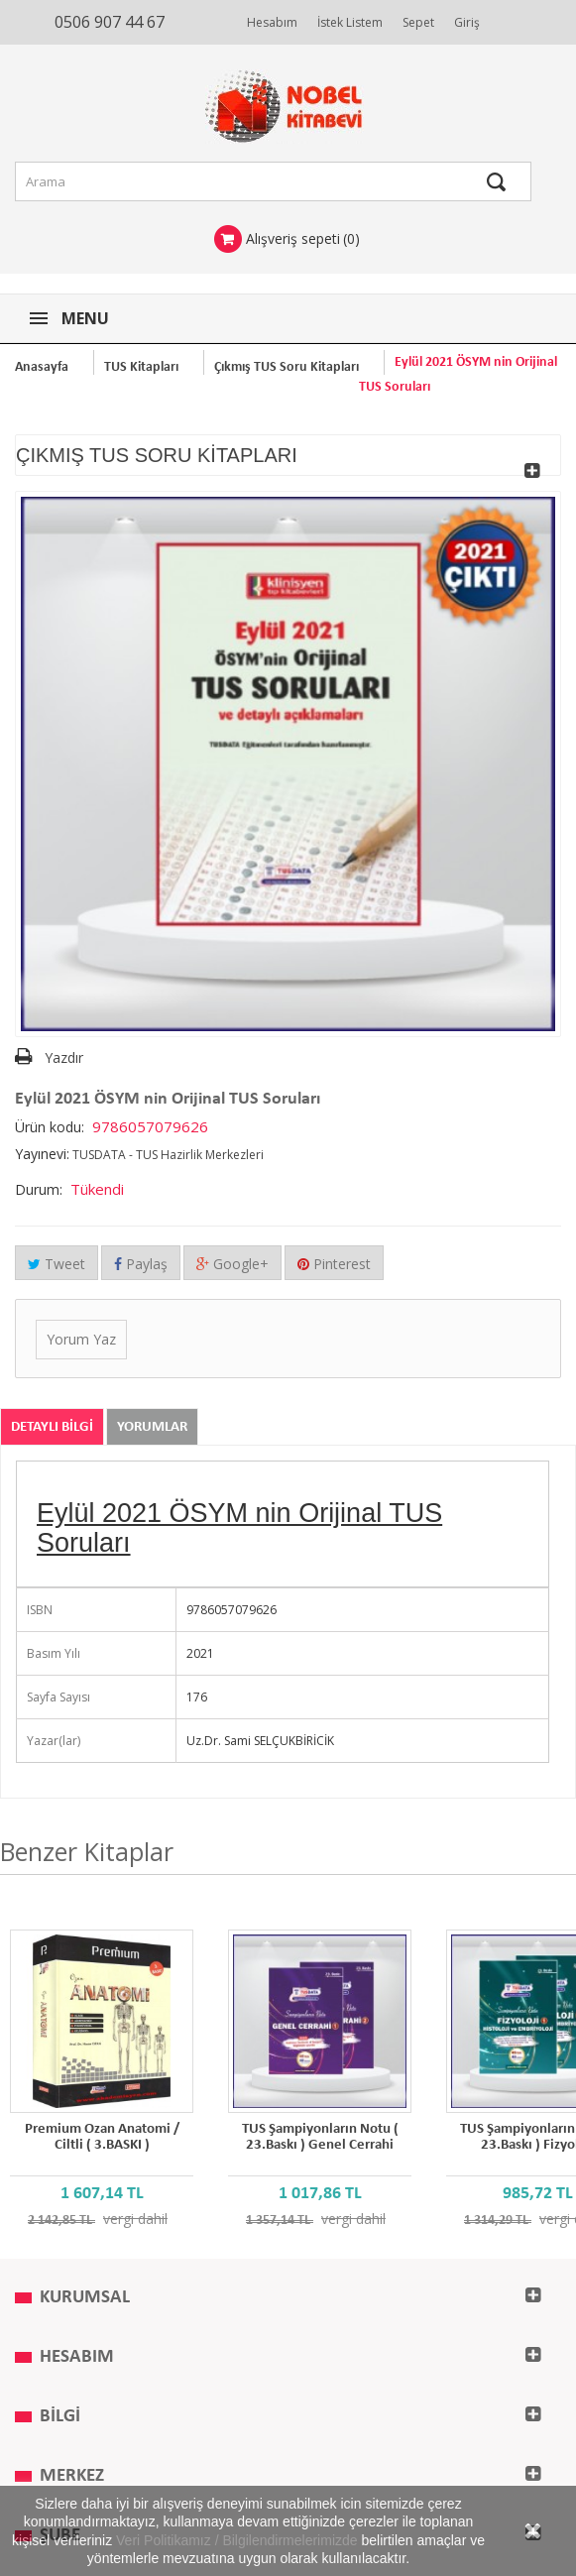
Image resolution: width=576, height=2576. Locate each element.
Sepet (418, 22)
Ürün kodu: (49, 1126)
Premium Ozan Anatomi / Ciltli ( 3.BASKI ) (102, 2137)
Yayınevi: (42, 1153)
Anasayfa (41, 367)
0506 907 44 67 (110, 22)
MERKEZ (72, 2476)
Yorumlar (152, 1427)
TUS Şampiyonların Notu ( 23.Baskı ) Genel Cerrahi (320, 2137)
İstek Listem (350, 22)
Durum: (38, 1189)
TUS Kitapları (141, 367)
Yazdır (64, 1057)
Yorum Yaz (81, 1339)
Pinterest (334, 1263)
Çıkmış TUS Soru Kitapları (286, 367)
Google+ (232, 1263)
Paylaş (141, 1263)
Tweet (56, 1263)
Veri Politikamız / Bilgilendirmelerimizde (237, 2540)
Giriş (467, 22)
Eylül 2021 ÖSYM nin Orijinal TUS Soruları (239, 1528)
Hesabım (272, 22)
